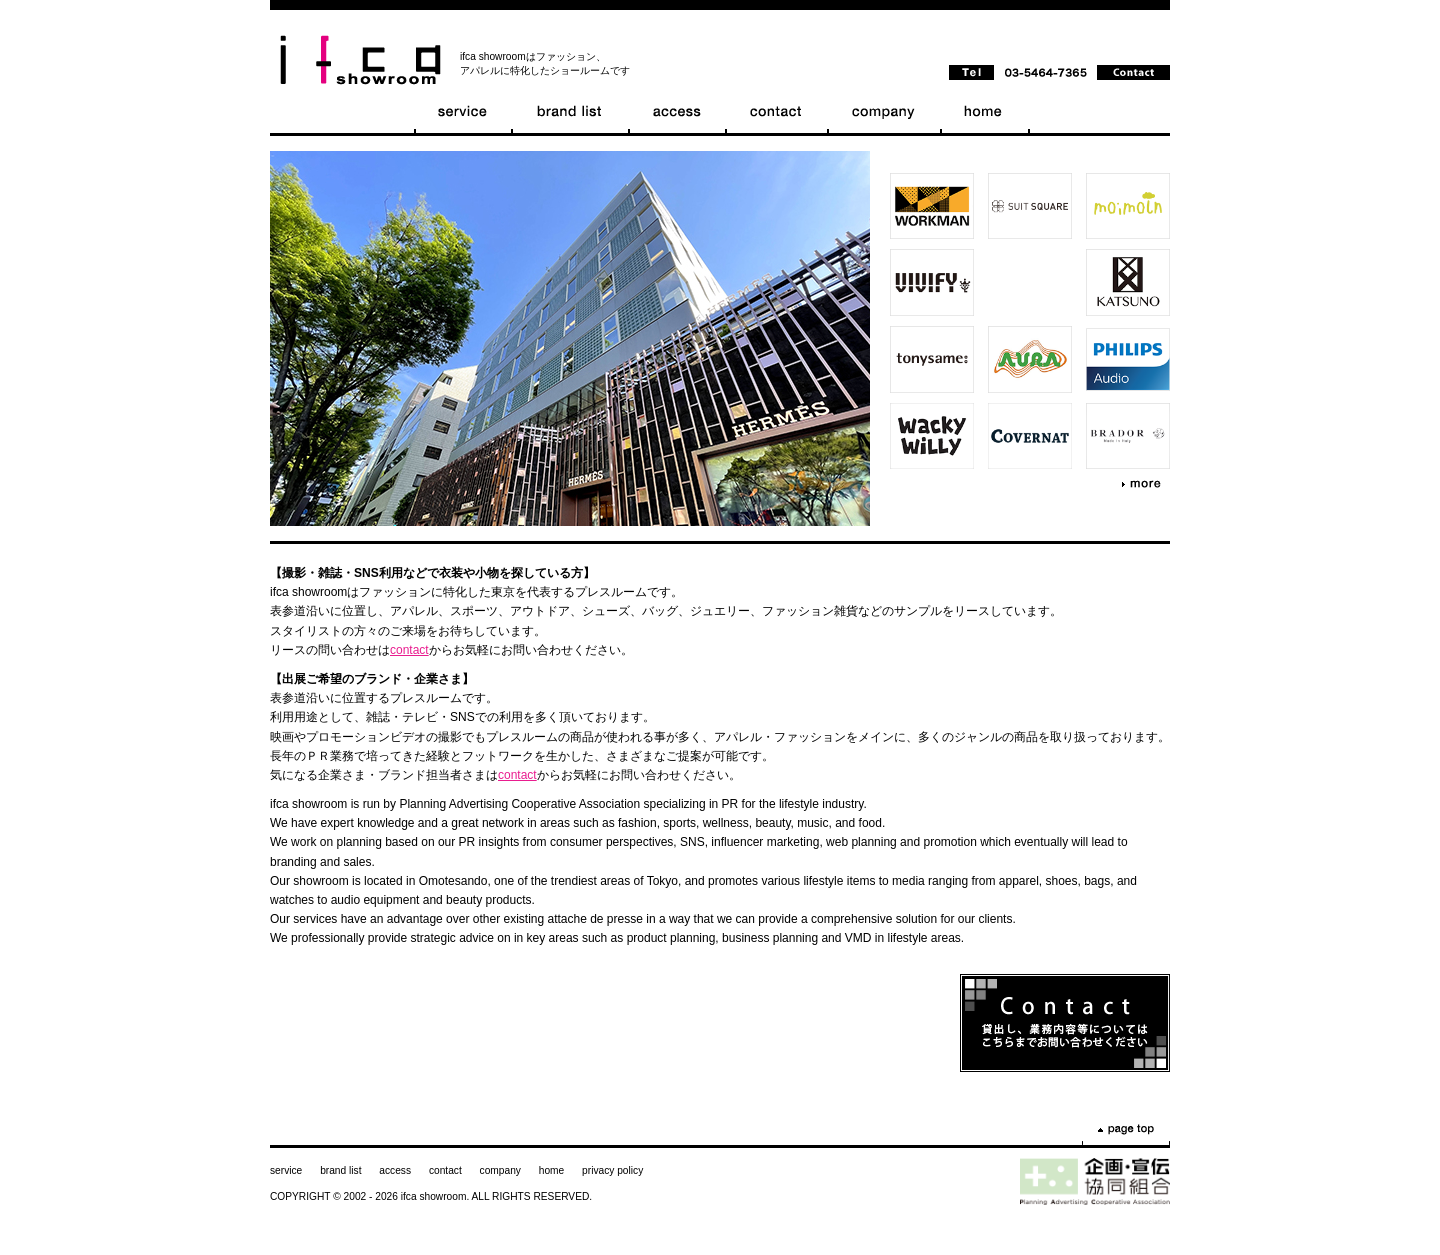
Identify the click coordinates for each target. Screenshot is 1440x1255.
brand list (340, 1170)
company (500, 1170)
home (551, 1170)
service (286, 1170)
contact (409, 650)
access (395, 1170)
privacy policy (612, 1170)
